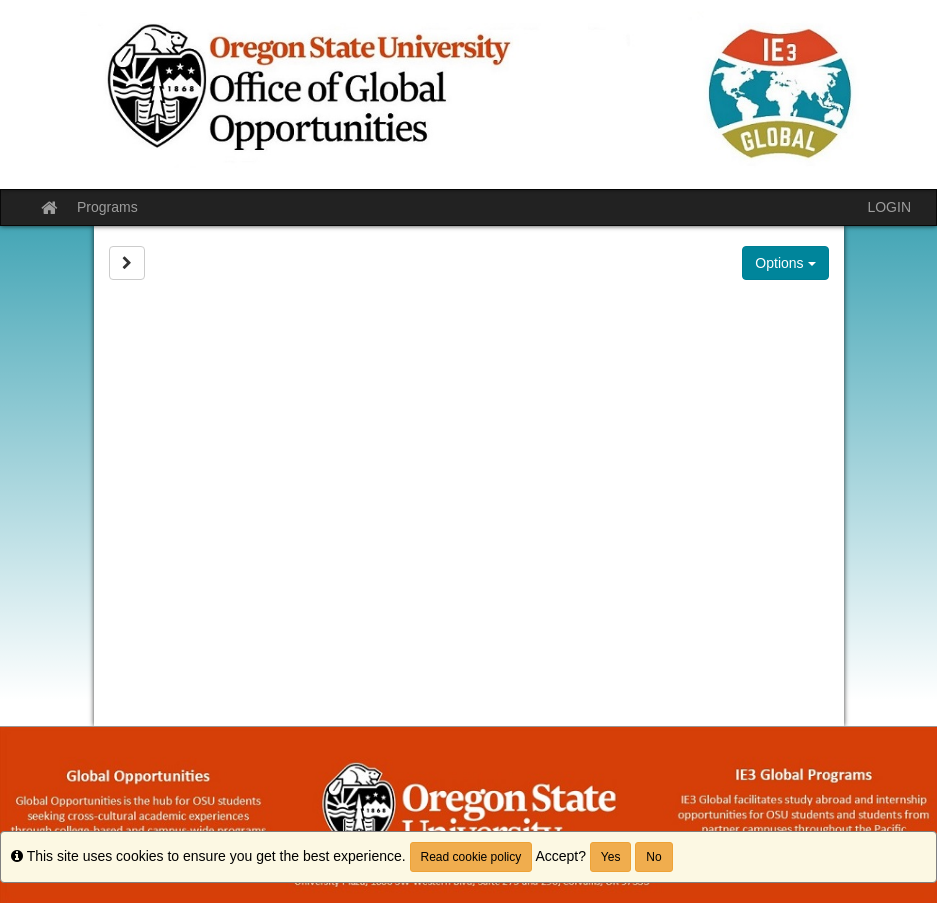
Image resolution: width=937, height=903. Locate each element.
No (653, 857)
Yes (611, 857)
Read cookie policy (471, 857)
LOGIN (889, 207)
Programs (107, 207)
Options (785, 263)
